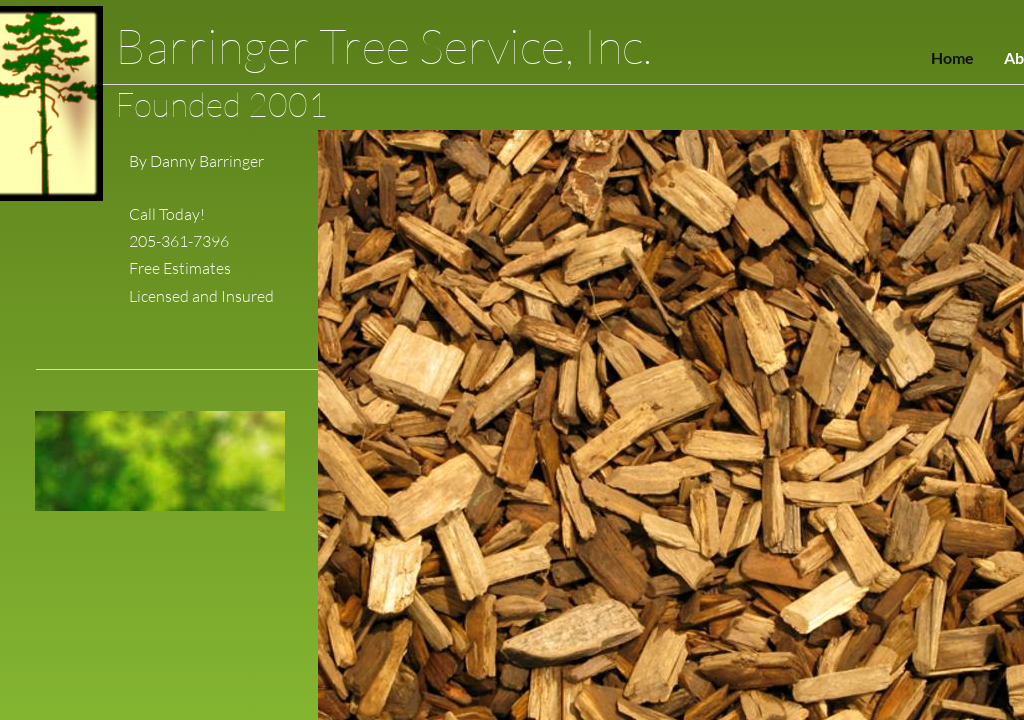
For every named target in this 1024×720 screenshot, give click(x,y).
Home (952, 57)
